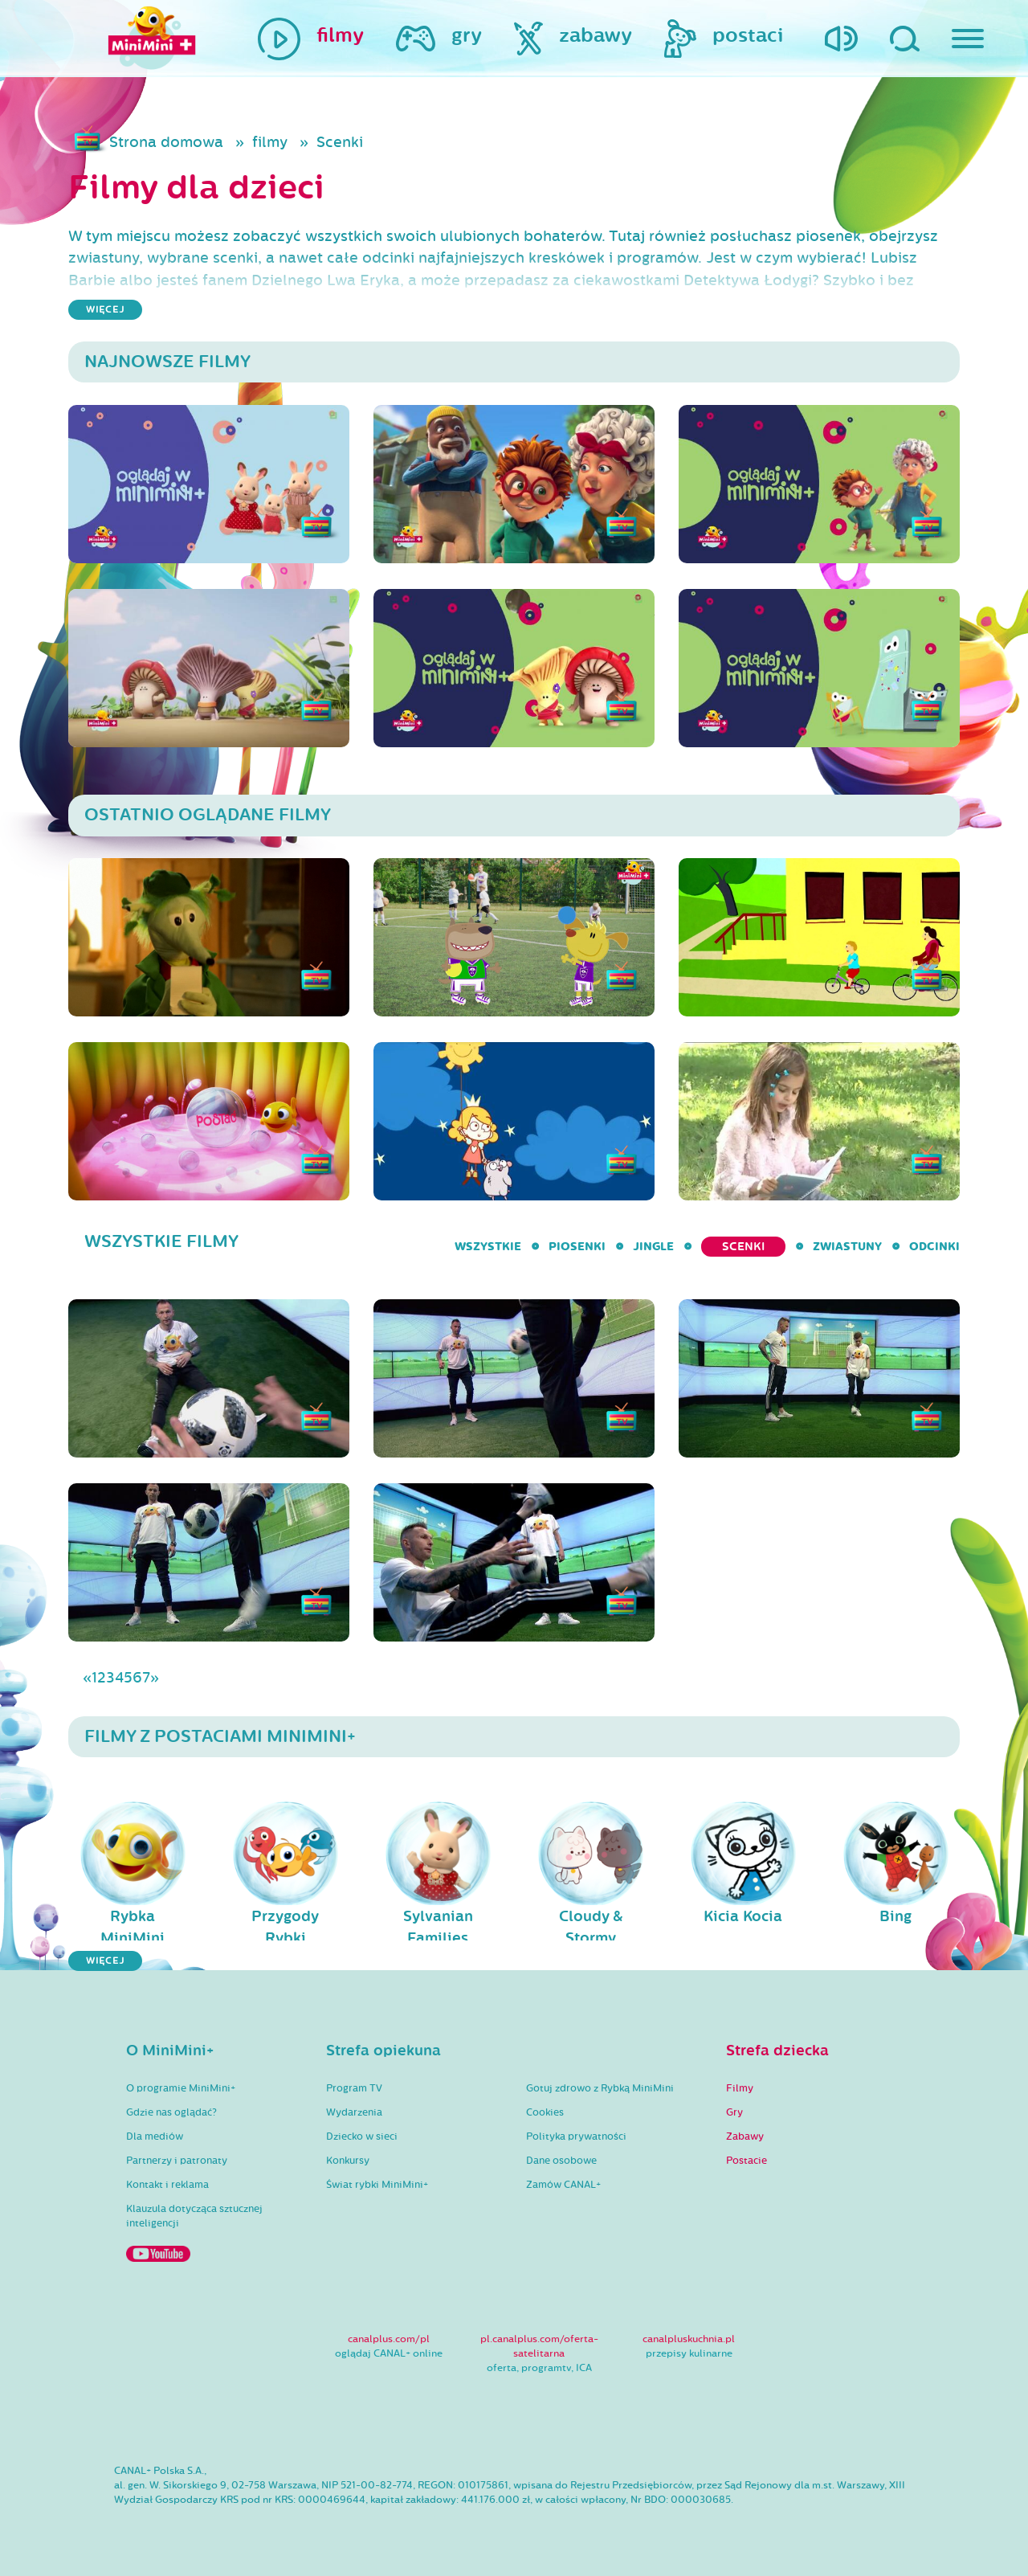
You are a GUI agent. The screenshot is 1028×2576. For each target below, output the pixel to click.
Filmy (739, 2088)
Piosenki (577, 1246)
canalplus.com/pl (389, 2339)
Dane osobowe (561, 2160)
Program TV (354, 2088)
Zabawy (745, 2136)
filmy (270, 142)
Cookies (545, 2112)
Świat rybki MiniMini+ (377, 2185)
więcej (105, 310)
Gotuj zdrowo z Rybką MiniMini (600, 2088)
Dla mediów (154, 2136)
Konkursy (347, 2160)
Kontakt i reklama (167, 2185)
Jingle (653, 1246)
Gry (734, 2112)
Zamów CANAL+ (563, 2185)
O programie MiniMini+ (180, 2088)
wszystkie (488, 1246)
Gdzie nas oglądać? (171, 2112)
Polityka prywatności (576, 2136)
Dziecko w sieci (362, 2136)
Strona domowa (166, 142)
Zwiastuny (847, 1246)
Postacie (746, 2160)
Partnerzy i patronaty (176, 2160)
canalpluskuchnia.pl (688, 2339)
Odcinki (934, 1246)
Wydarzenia (354, 2112)
